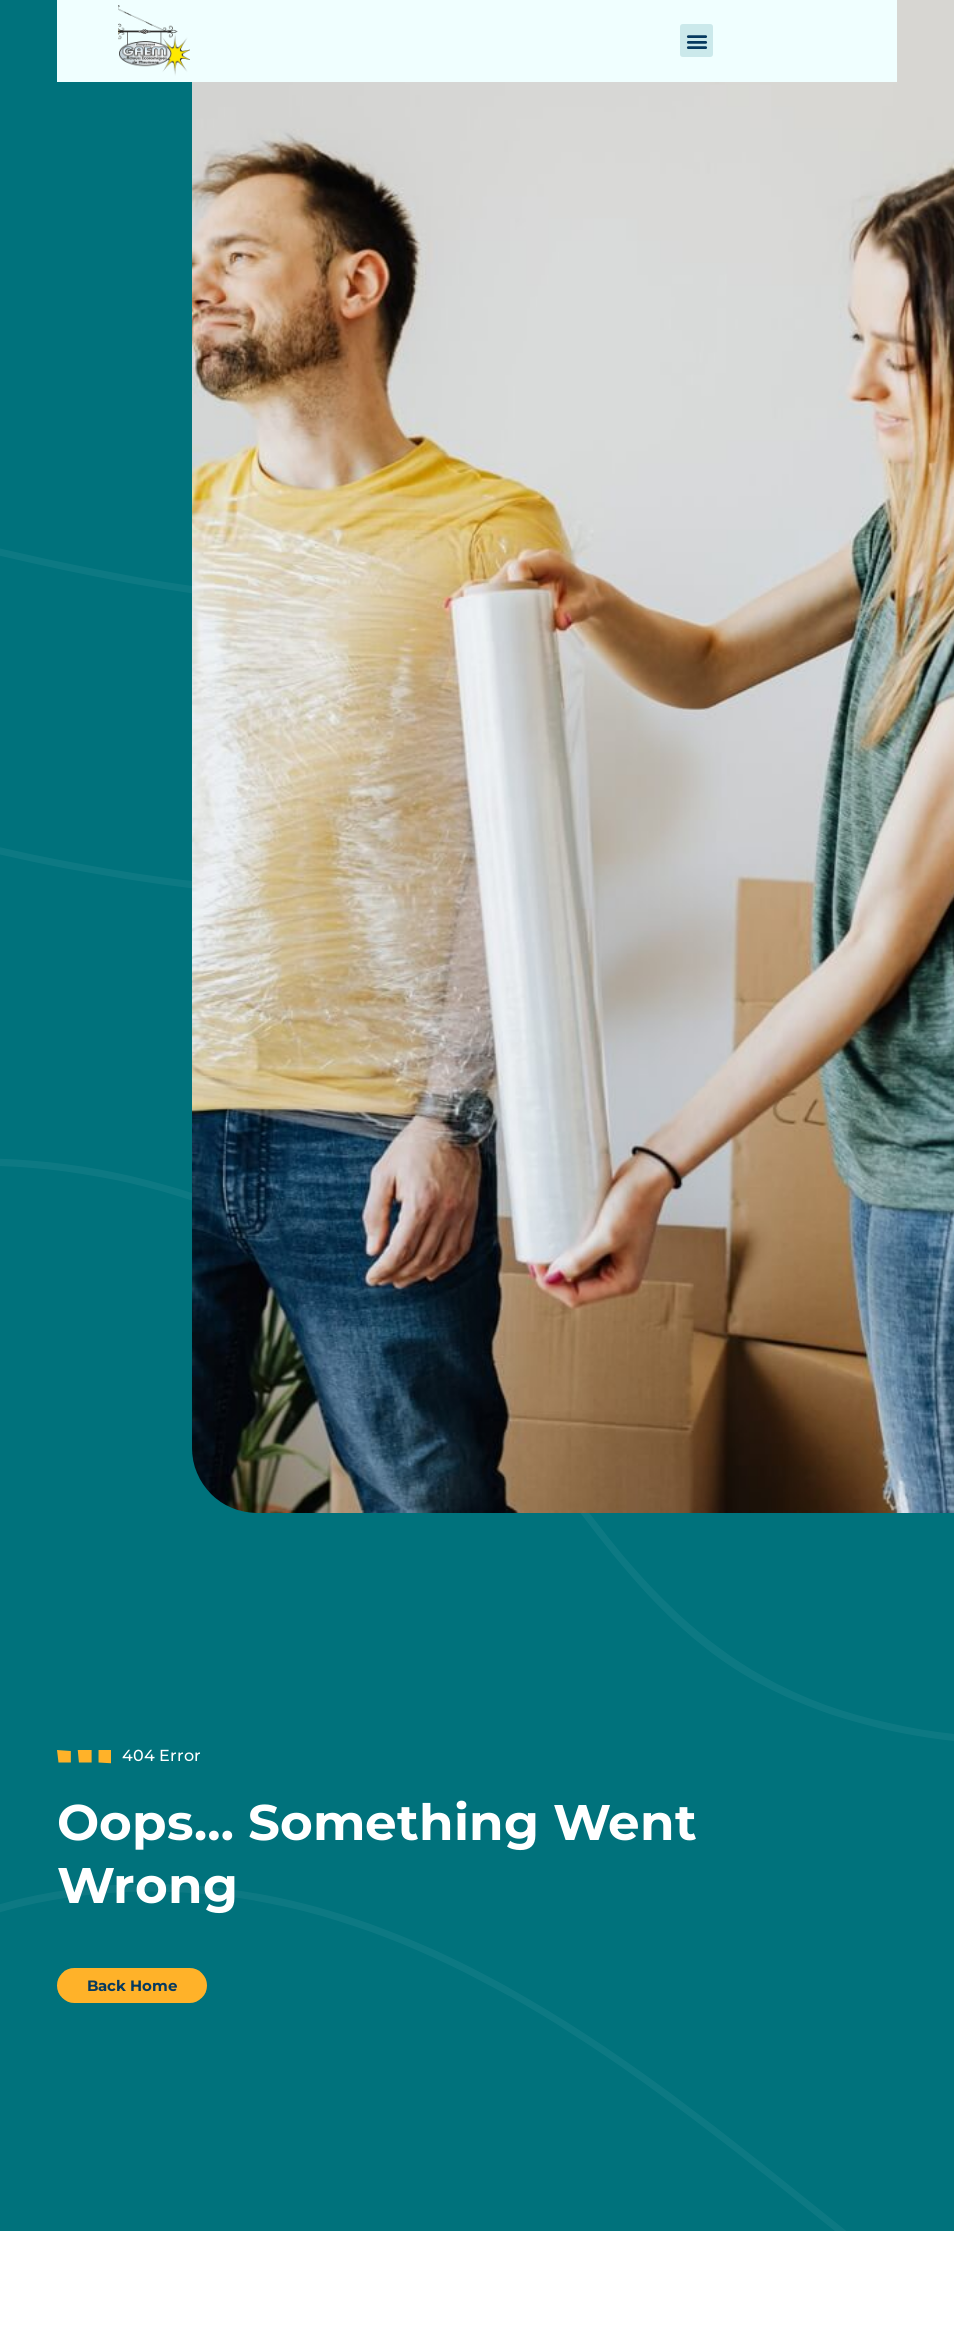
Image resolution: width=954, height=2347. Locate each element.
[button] (696, 40)
